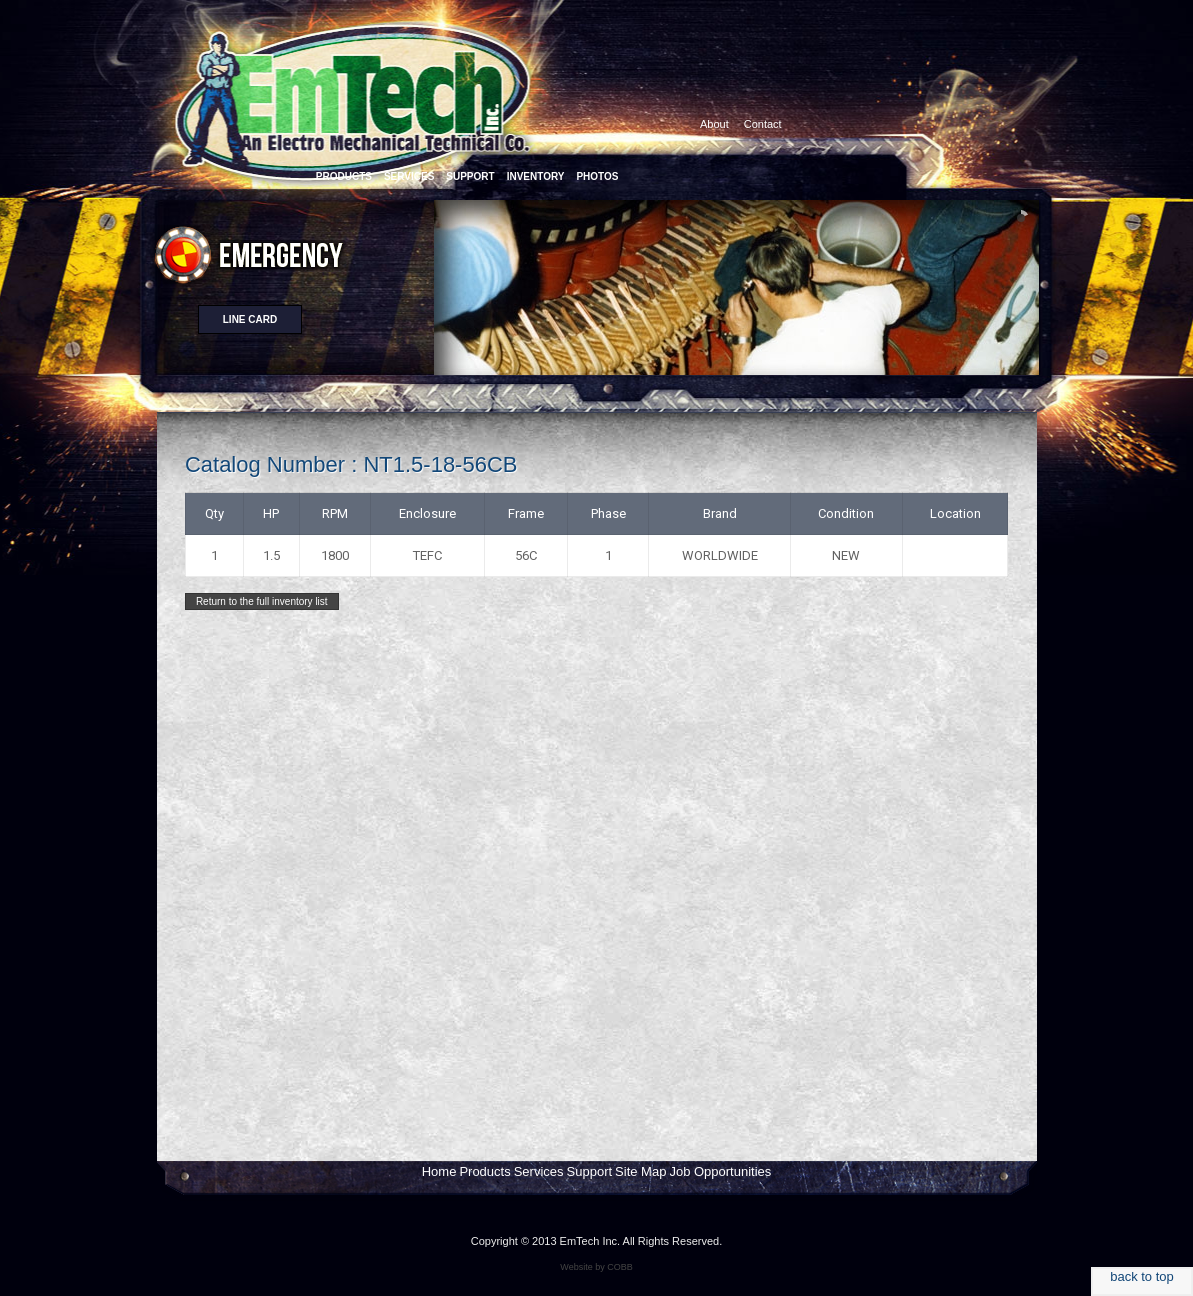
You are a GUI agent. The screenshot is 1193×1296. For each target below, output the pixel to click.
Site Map (640, 1171)
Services (539, 1171)
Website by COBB (596, 1267)
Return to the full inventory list (262, 601)
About (714, 124)
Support (590, 1171)
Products (484, 1171)
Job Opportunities (720, 1171)
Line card (250, 319)
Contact (763, 124)
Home (439, 1171)
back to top (1142, 1276)
